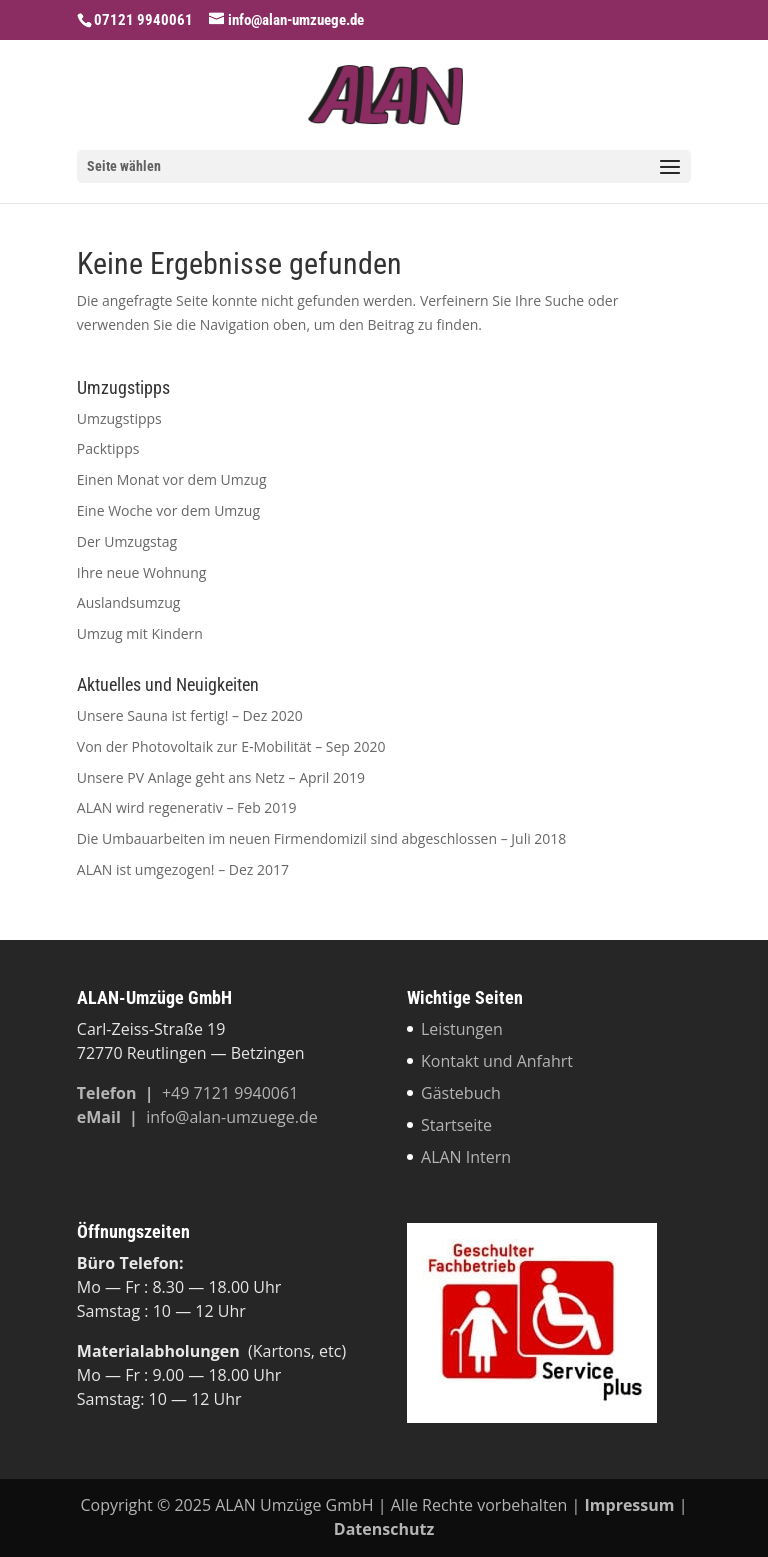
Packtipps (108, 448)
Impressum (630, 1505)
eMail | (111, 1117)
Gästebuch (461, 1093)
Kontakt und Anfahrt (497, 1061)
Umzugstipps (119, 418)
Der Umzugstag (127, 541)
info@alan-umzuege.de (232, 1117)
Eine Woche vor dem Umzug (168, 510)
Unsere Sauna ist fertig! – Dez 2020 (190, 715)
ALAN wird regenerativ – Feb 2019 (187, 807)
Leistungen (462, 1029)
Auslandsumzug (129, 602)
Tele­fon (109, 1093)
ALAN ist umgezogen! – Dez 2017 (183, 869)
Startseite (456, 1125)
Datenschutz (384, 1529)
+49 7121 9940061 (230, 1093)
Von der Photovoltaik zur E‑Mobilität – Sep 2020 (231, 746)
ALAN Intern (466, 1157)
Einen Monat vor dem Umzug (172, 479)
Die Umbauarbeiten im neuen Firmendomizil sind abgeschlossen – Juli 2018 (322, 838)
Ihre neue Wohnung (142, 572)
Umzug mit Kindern (140, 633)
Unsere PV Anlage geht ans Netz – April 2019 (221, 777)
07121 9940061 (143, 20)
